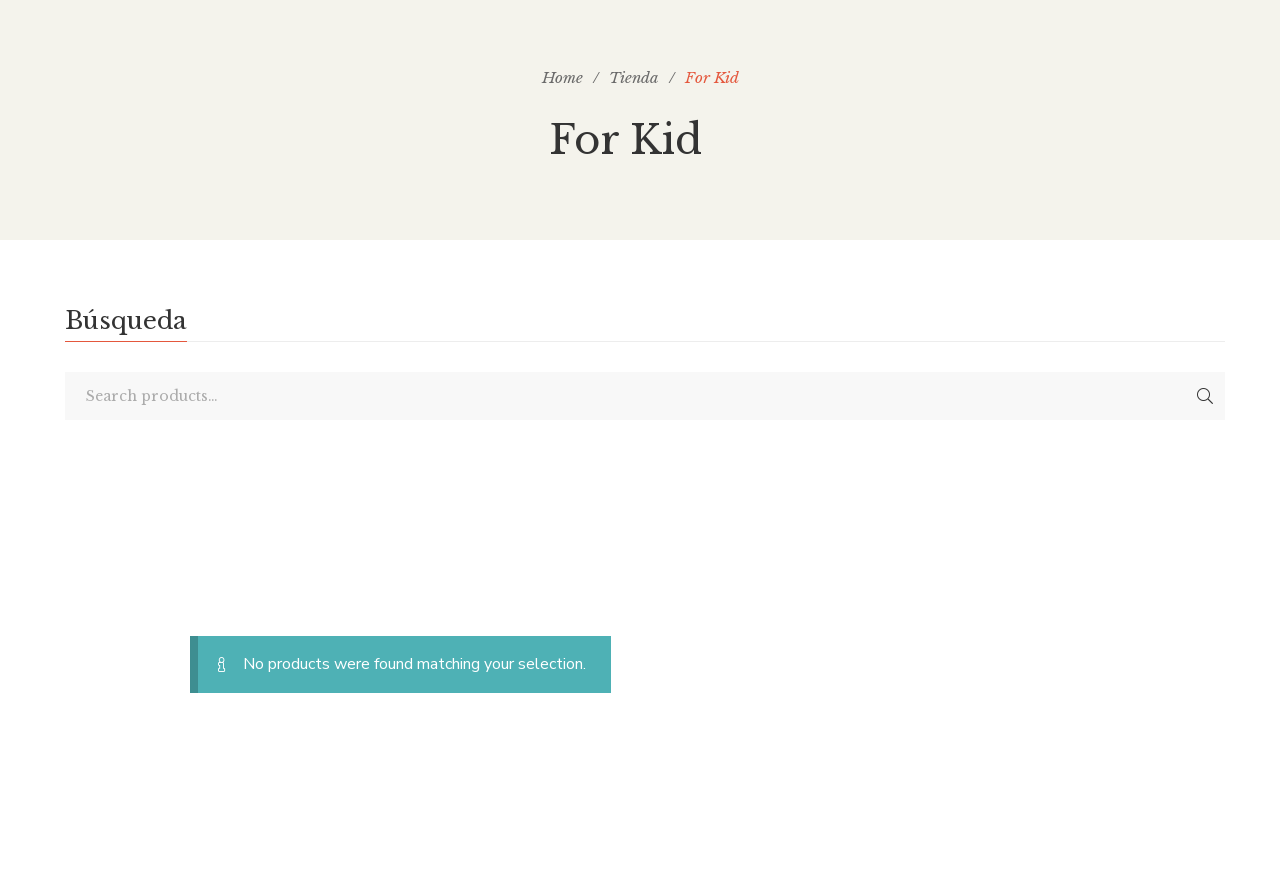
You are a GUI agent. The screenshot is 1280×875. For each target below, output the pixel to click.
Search (1205, 396)
